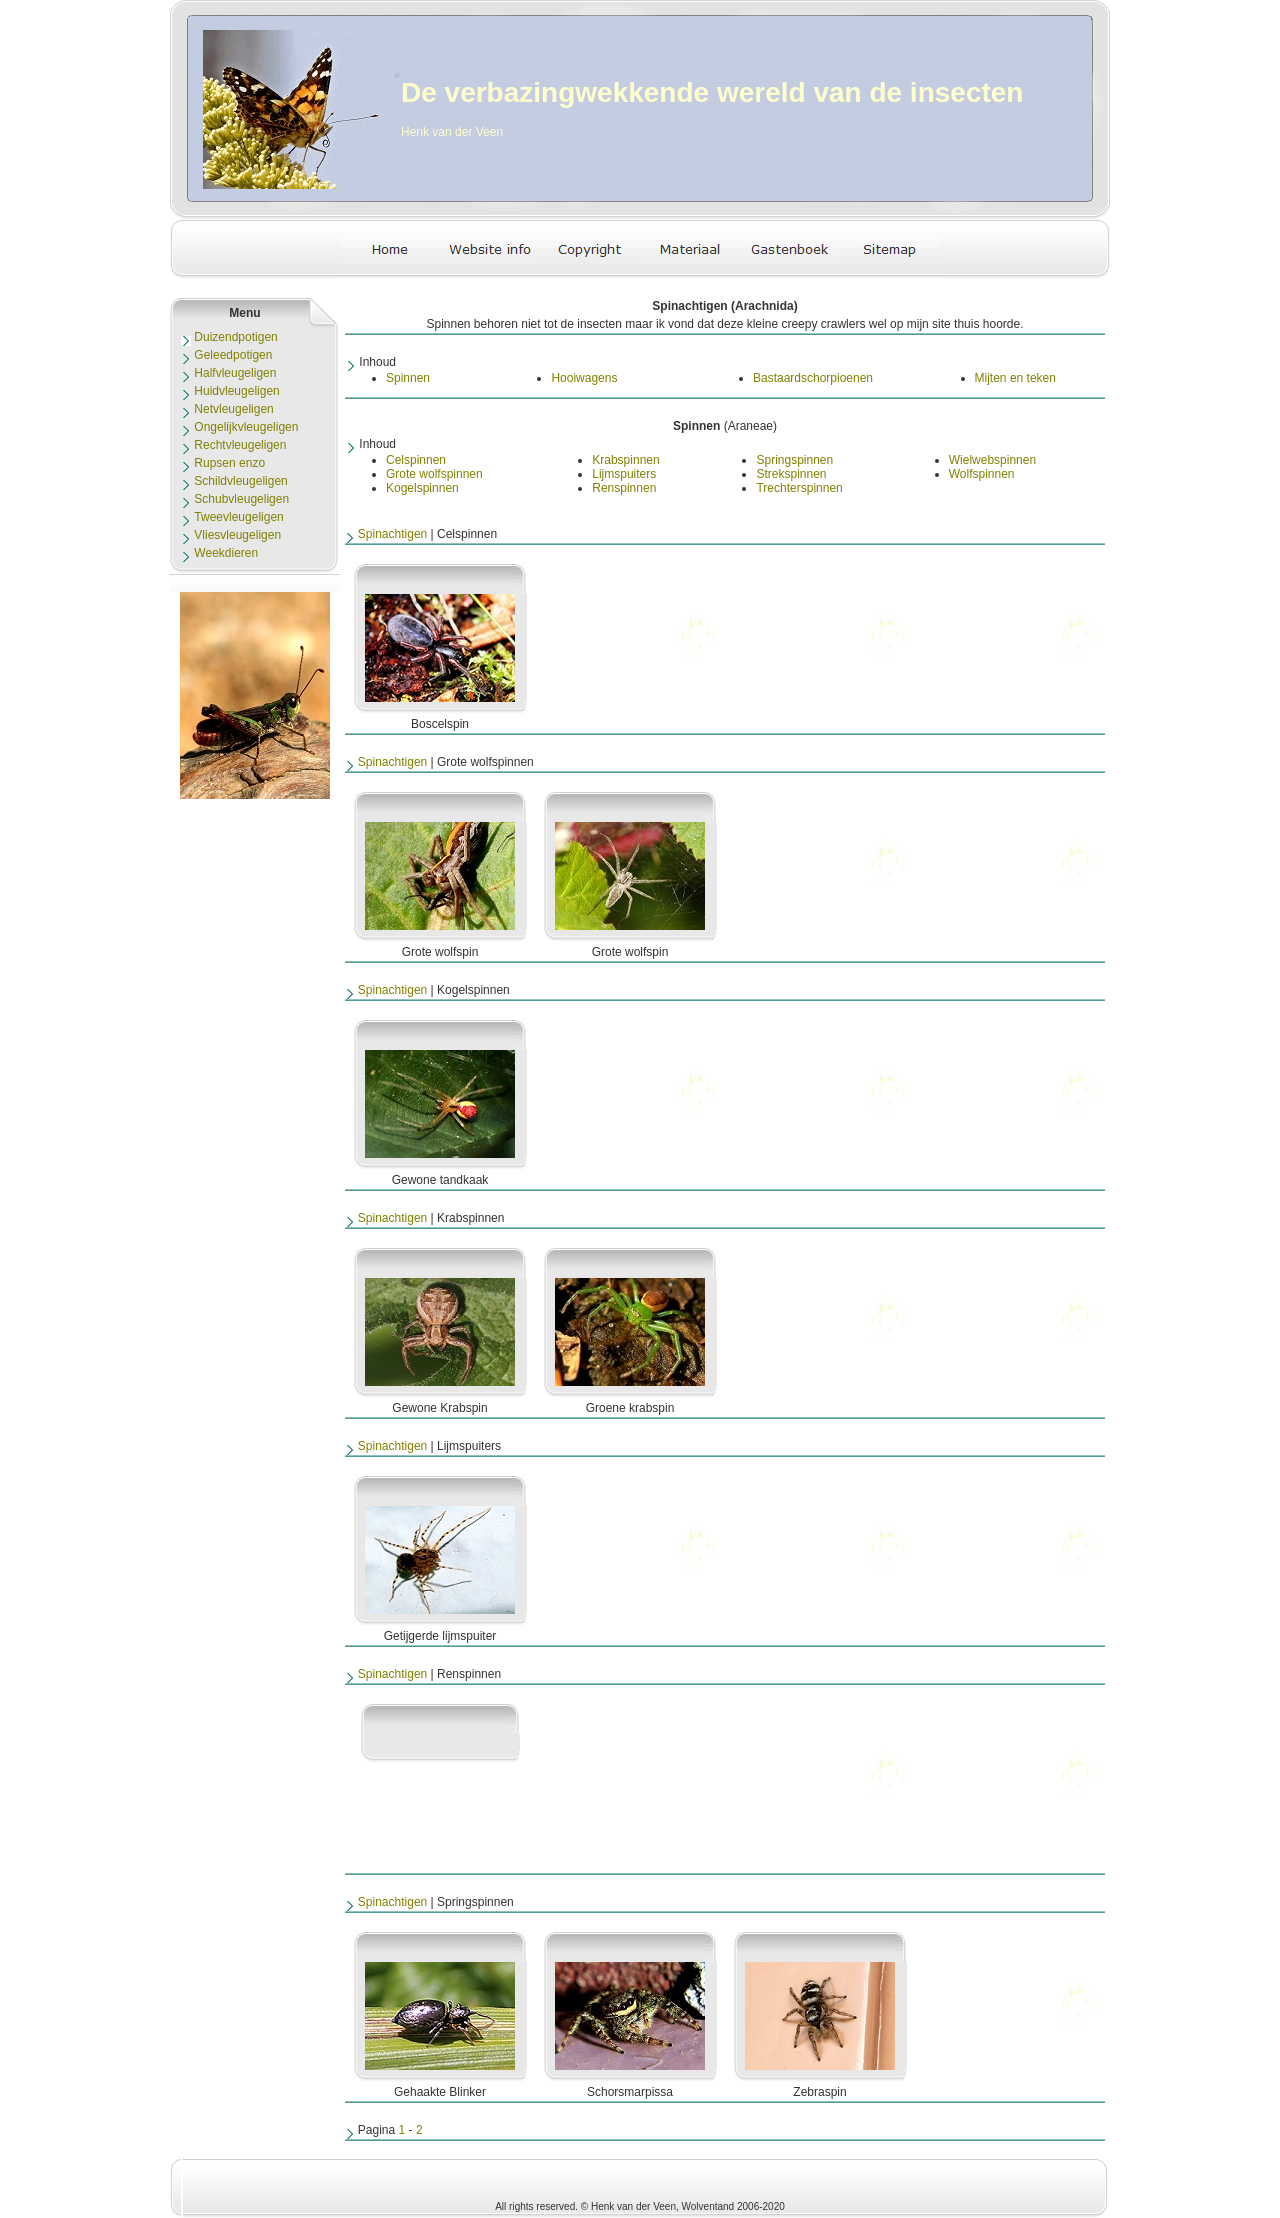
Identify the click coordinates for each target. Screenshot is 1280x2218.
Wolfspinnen (982, 474)
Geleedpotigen (233, 355)
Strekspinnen (791, 474)
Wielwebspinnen (992, 460)
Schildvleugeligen (240, 481)
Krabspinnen (625, 460)
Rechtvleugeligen (240, 445)
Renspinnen (624, 488)
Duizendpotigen (235, 337)
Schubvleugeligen (241, 499)
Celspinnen (416, 460)
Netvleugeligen (233, 409)
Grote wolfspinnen (434, 474)
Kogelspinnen (422, 488)
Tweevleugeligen (238, 517)
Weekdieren (226, 553)
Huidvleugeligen (236, 391)
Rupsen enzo (229, 463)
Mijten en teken (1015, 378)
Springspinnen (794, 460)
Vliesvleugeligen (237, 535)
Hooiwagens (584, 378)
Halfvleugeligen (235, 373)
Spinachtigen (392, 534)
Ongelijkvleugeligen (246, 427)
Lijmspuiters (624, 474)
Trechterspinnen (799, 488)
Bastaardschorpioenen (813, 378)
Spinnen (408, 378)
